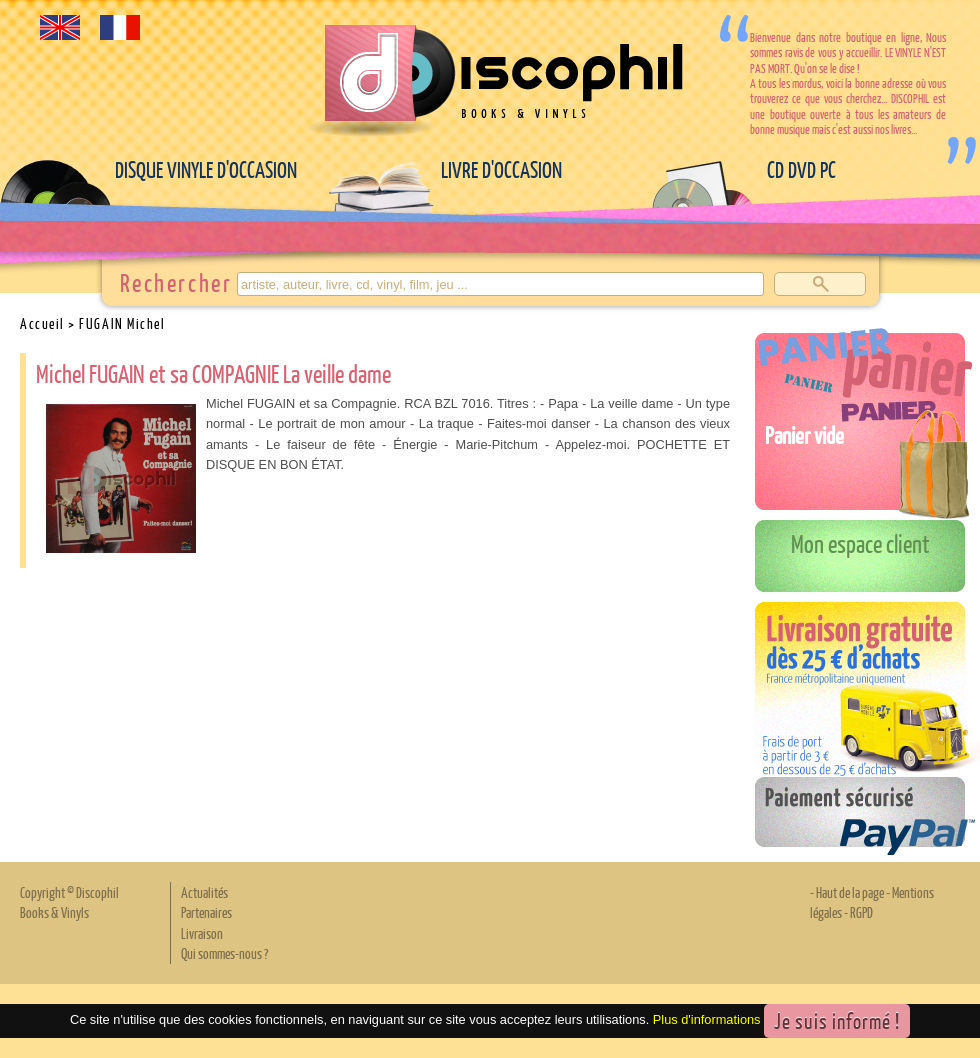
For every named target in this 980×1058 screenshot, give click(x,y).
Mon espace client (860, 543)
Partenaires (206, 912)
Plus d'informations (707, 1019)
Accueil (42, 323)
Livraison (202, 933)
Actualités (204, 892)
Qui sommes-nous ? (224, 953)
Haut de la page (850, 892)
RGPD (861, 912)
